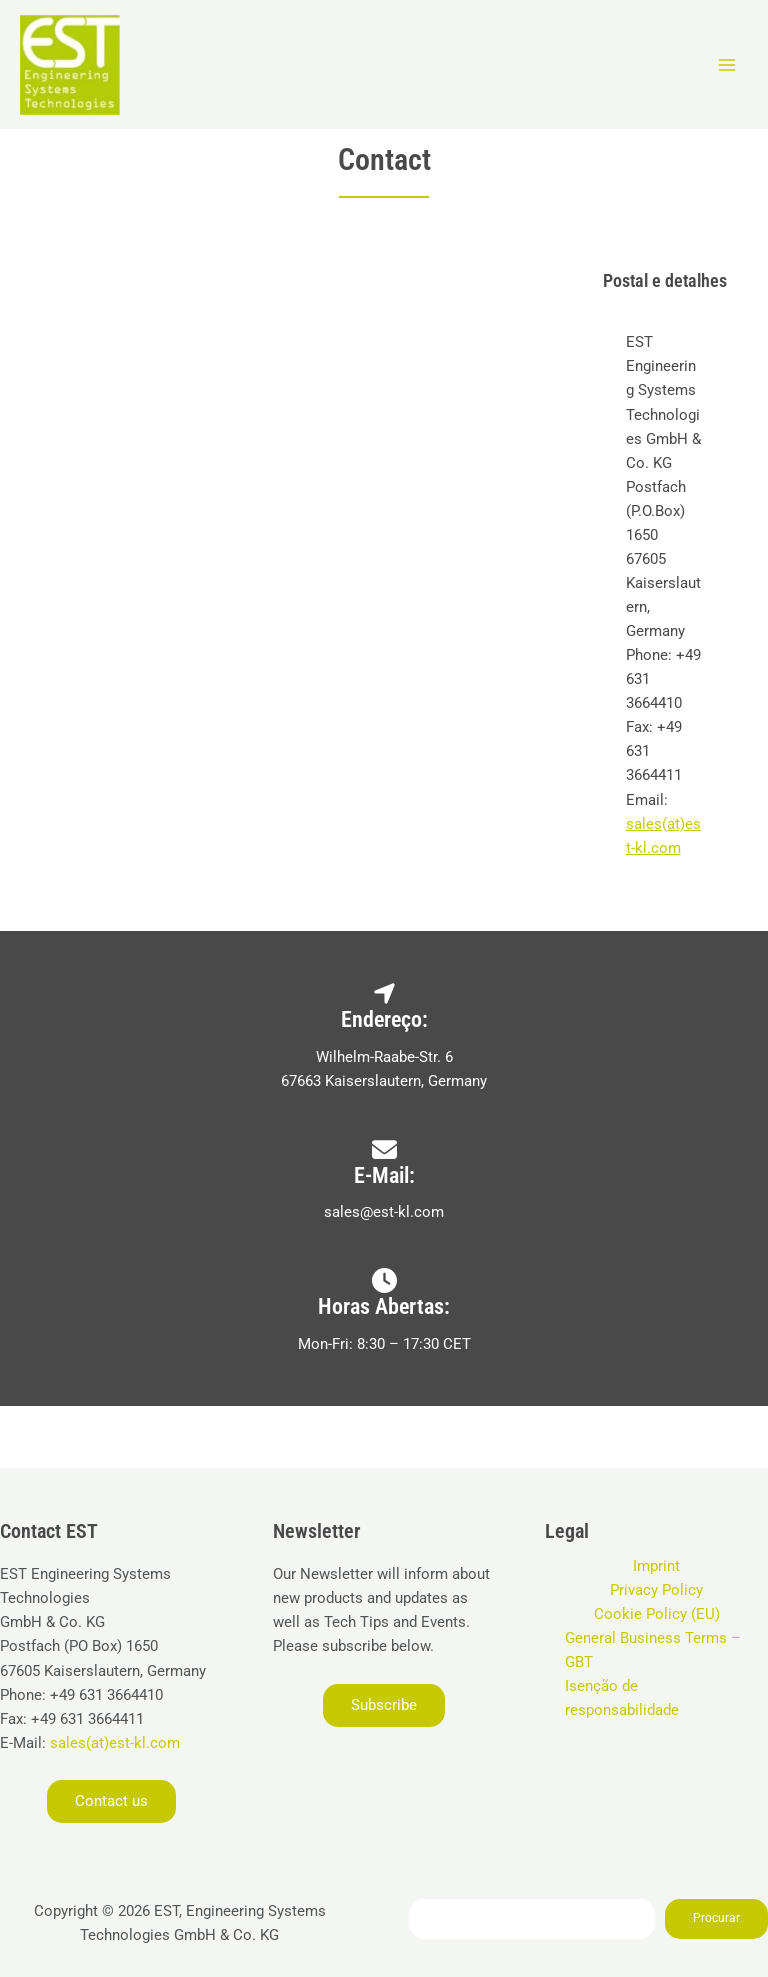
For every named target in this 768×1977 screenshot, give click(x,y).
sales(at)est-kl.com (113, 1743)
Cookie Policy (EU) (657, 1614)
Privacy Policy (656, 1590)
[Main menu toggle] (727, 65)
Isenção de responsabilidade (622, 1698)
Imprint (656, 1566)
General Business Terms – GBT (653, 1650)
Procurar (716, 1918)
